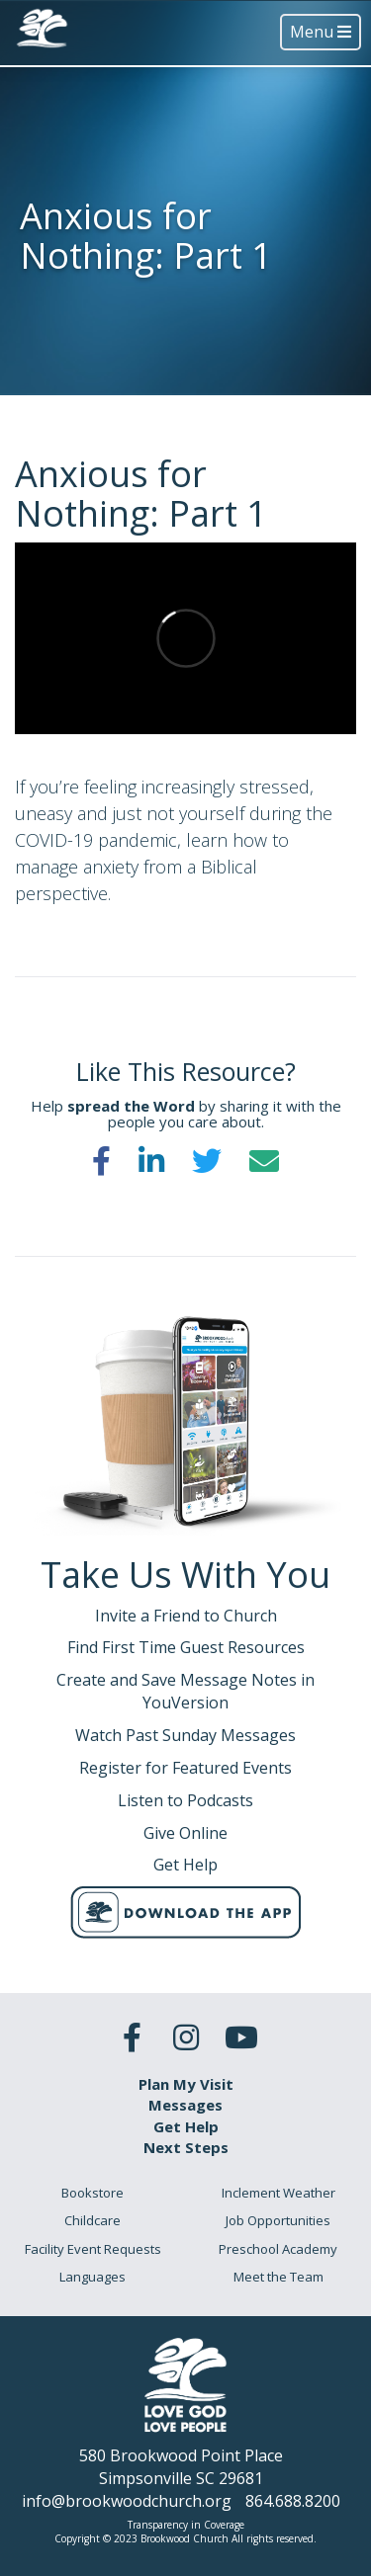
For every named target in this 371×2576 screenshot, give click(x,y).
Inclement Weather (278, 2193)
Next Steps (186, 2147)
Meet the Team (278, 2276)
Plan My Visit (186, 2084)
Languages (92, 2276)
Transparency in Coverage (186, 2525)
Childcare (92, 2220)
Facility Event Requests (93, 2249)
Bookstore (92, 2193)
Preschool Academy (278, 2249)
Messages (185, 2105)
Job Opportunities (278, 2220)
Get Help (186, 2126)
